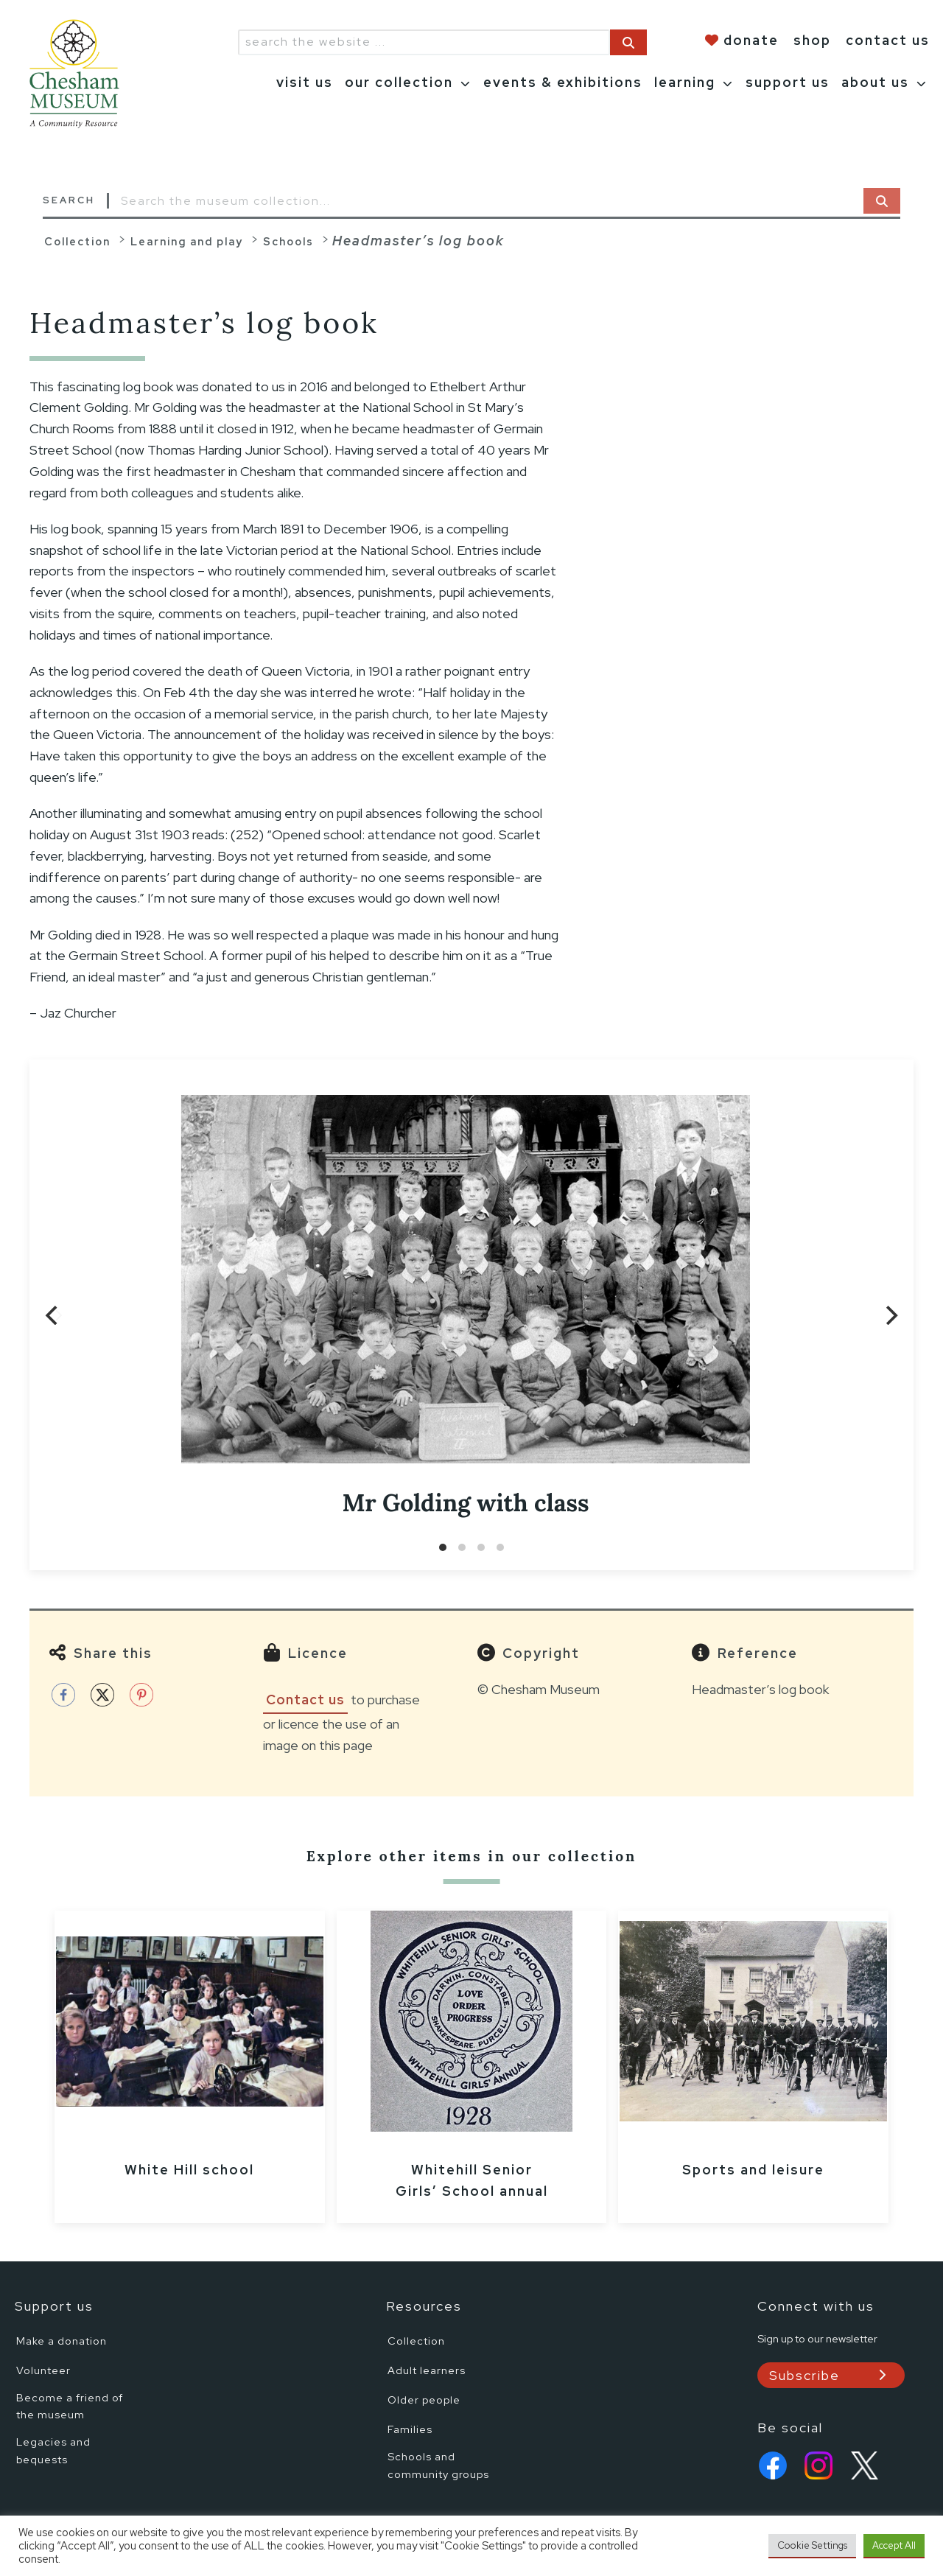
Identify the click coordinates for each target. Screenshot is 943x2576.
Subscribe (804, 2375)
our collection (399, 82)
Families (410, 2429)
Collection (77, 241)
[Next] (890, 1315)
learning (684, 82)
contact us (888, 40)
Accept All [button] (894, 2545)
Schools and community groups (438, 2464)
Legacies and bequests (53, 2450)
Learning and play (186, 241)
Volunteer (43, 2370)
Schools (288, 241)
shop (812, 40)
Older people (424, 2400)
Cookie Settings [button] (812, 2545)
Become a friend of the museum (69, 2405)
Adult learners (427, 2370)
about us (875, 82)
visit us (304, 82)
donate (751, 40)
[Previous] (53, 1315)
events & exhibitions (562, 82)
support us (788, 82)
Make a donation (61, 2341)
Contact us (305, 1699)
